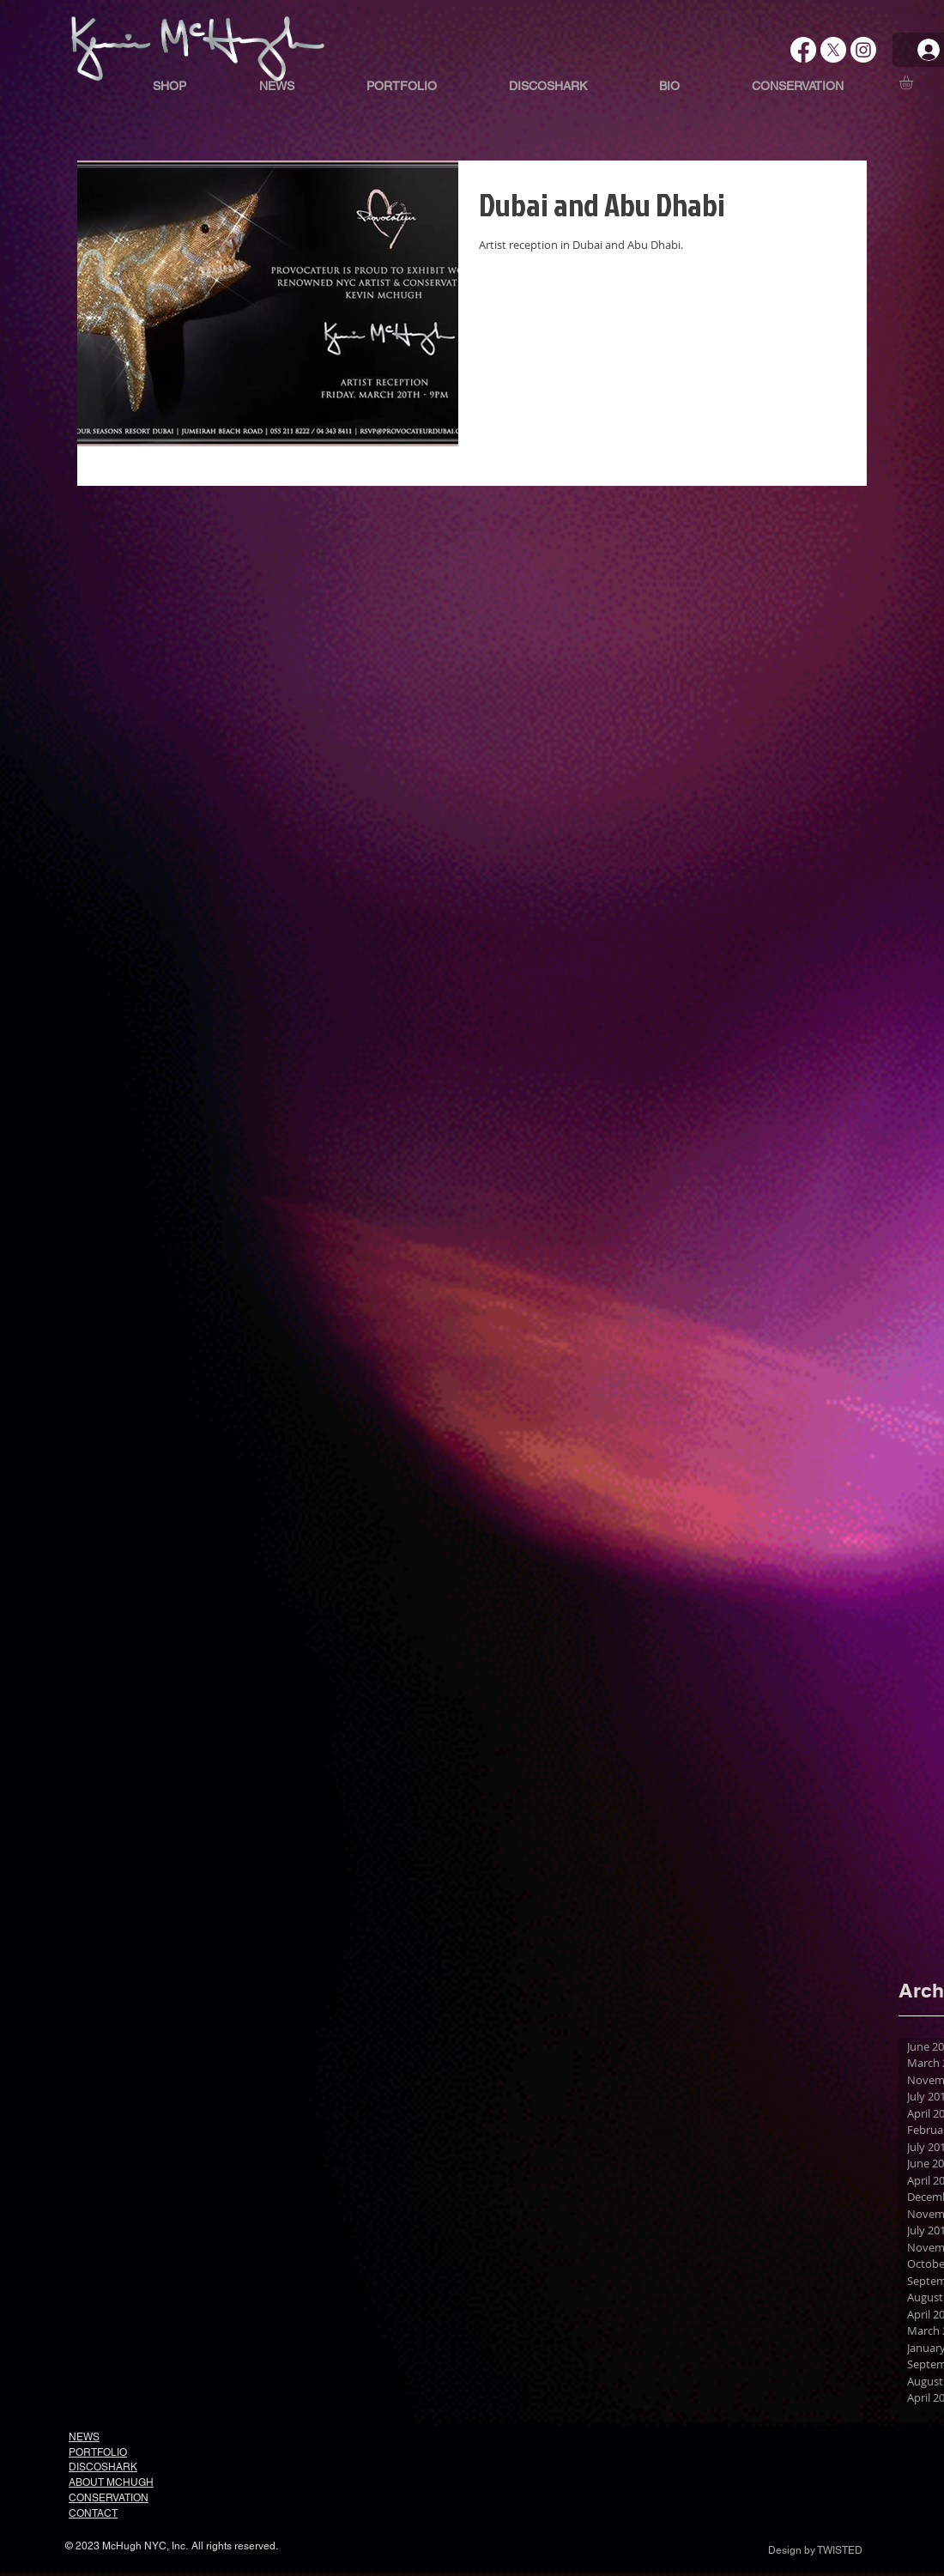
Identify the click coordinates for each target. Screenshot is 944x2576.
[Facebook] (803, 50)
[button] (914, 82)
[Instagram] (863, 50)
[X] (833, 50)
